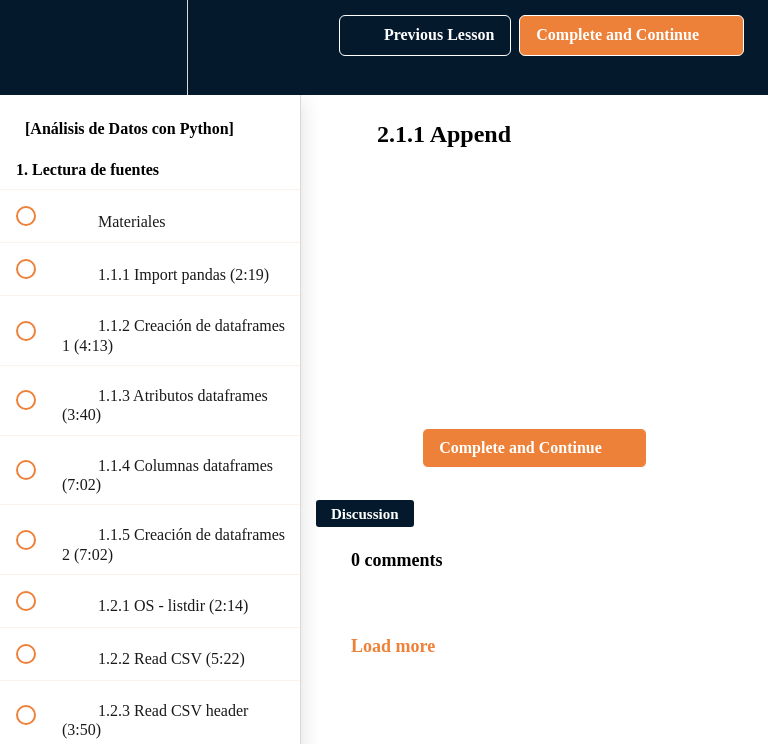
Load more (393, 646)
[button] (37, 47)
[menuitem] (150, 47)
